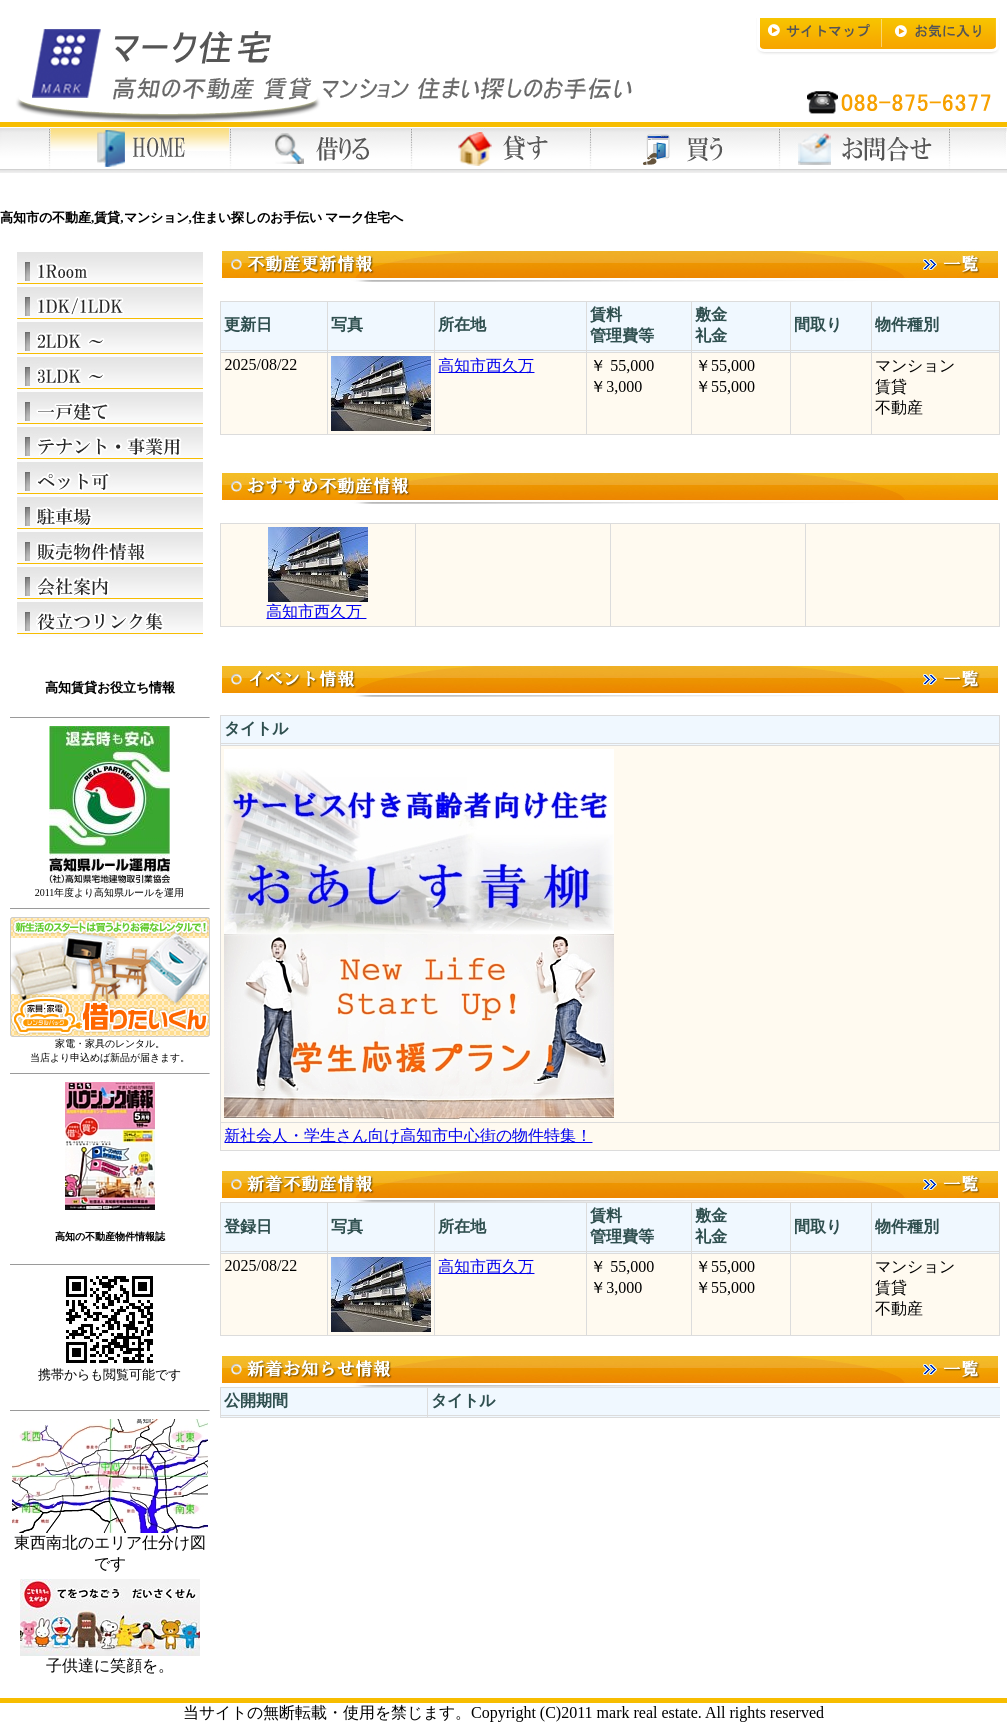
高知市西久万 (486, 365)
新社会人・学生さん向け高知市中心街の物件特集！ (408, 1135)
